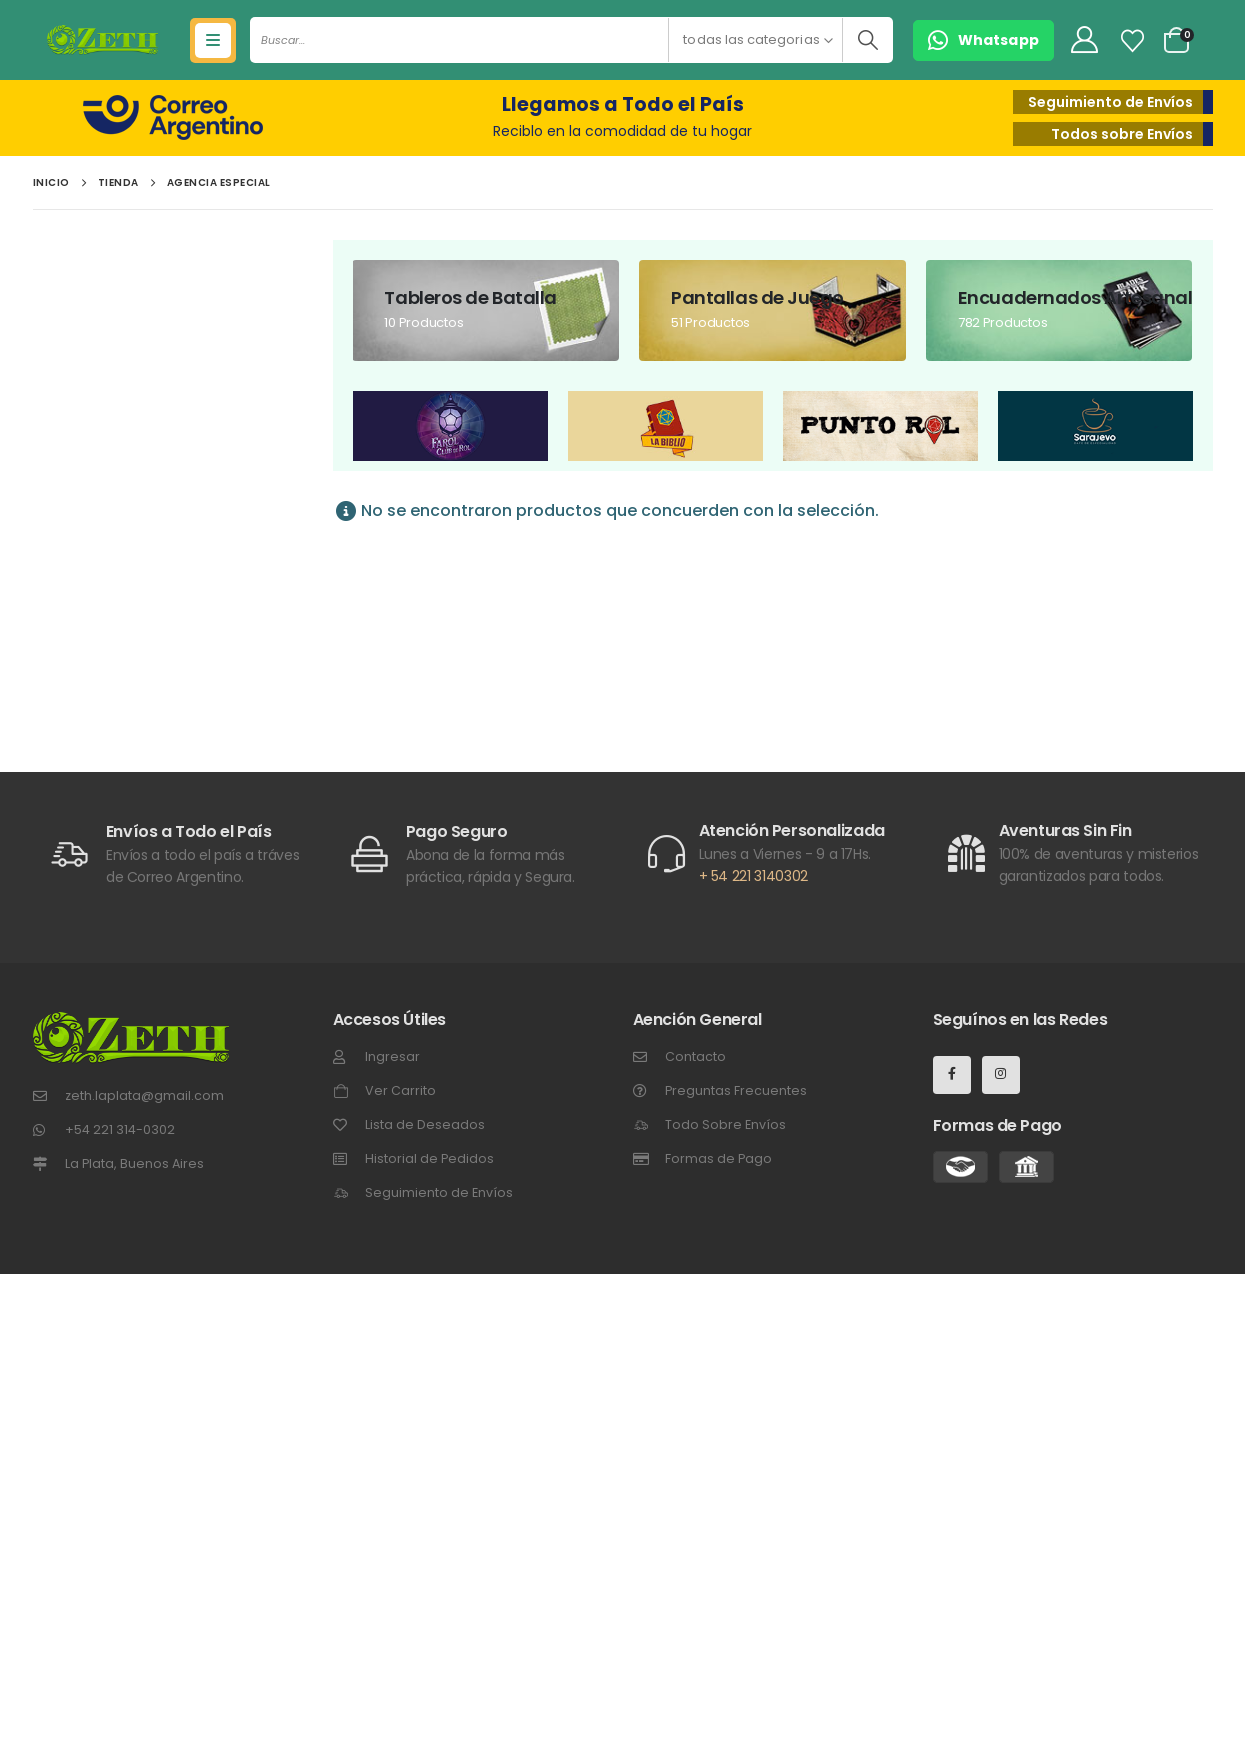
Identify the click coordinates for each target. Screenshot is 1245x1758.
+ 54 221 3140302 (753, 876)
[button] (983, 40)
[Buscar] (867, 40)
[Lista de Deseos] (1132, 41)
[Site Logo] (102, 40)
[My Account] (1084, 40)
